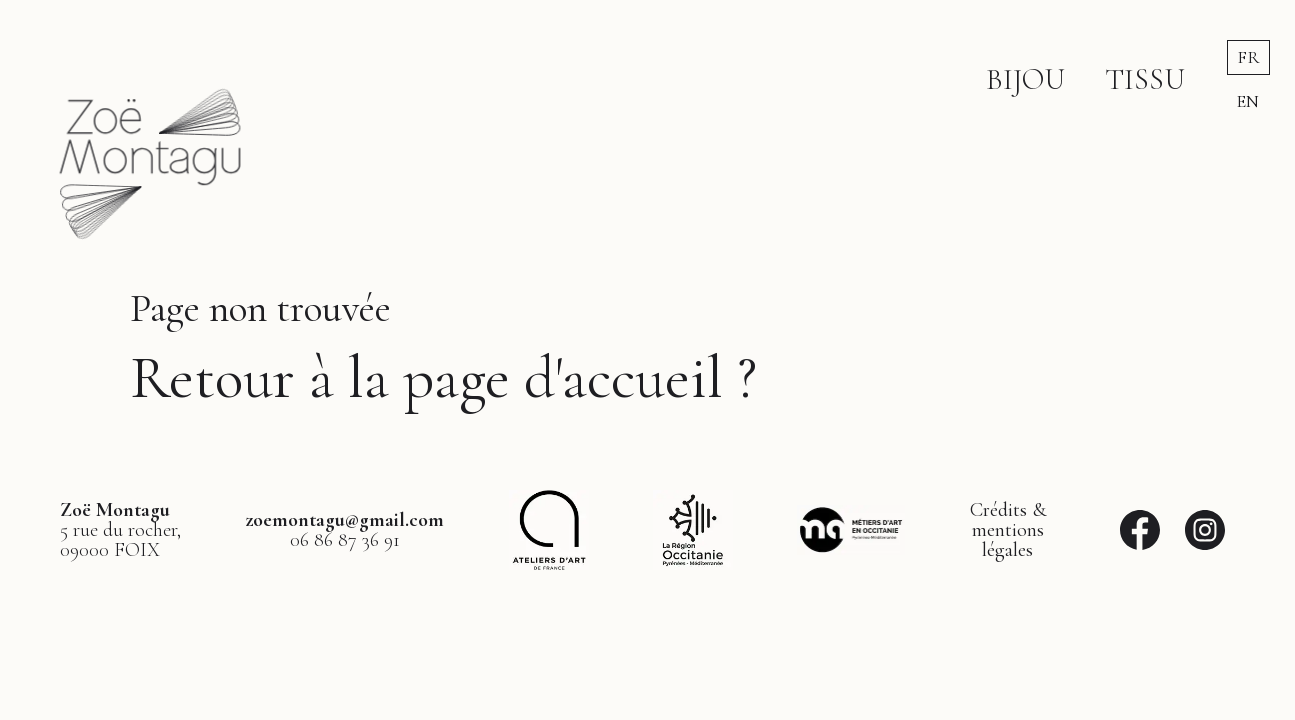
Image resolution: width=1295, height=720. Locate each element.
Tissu (1145, 79)
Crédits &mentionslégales (1008, 530)
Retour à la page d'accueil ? (443, 378)
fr (1248, 57)
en (1247, 101)
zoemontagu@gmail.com (344, 520)
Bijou (1025, 79)
